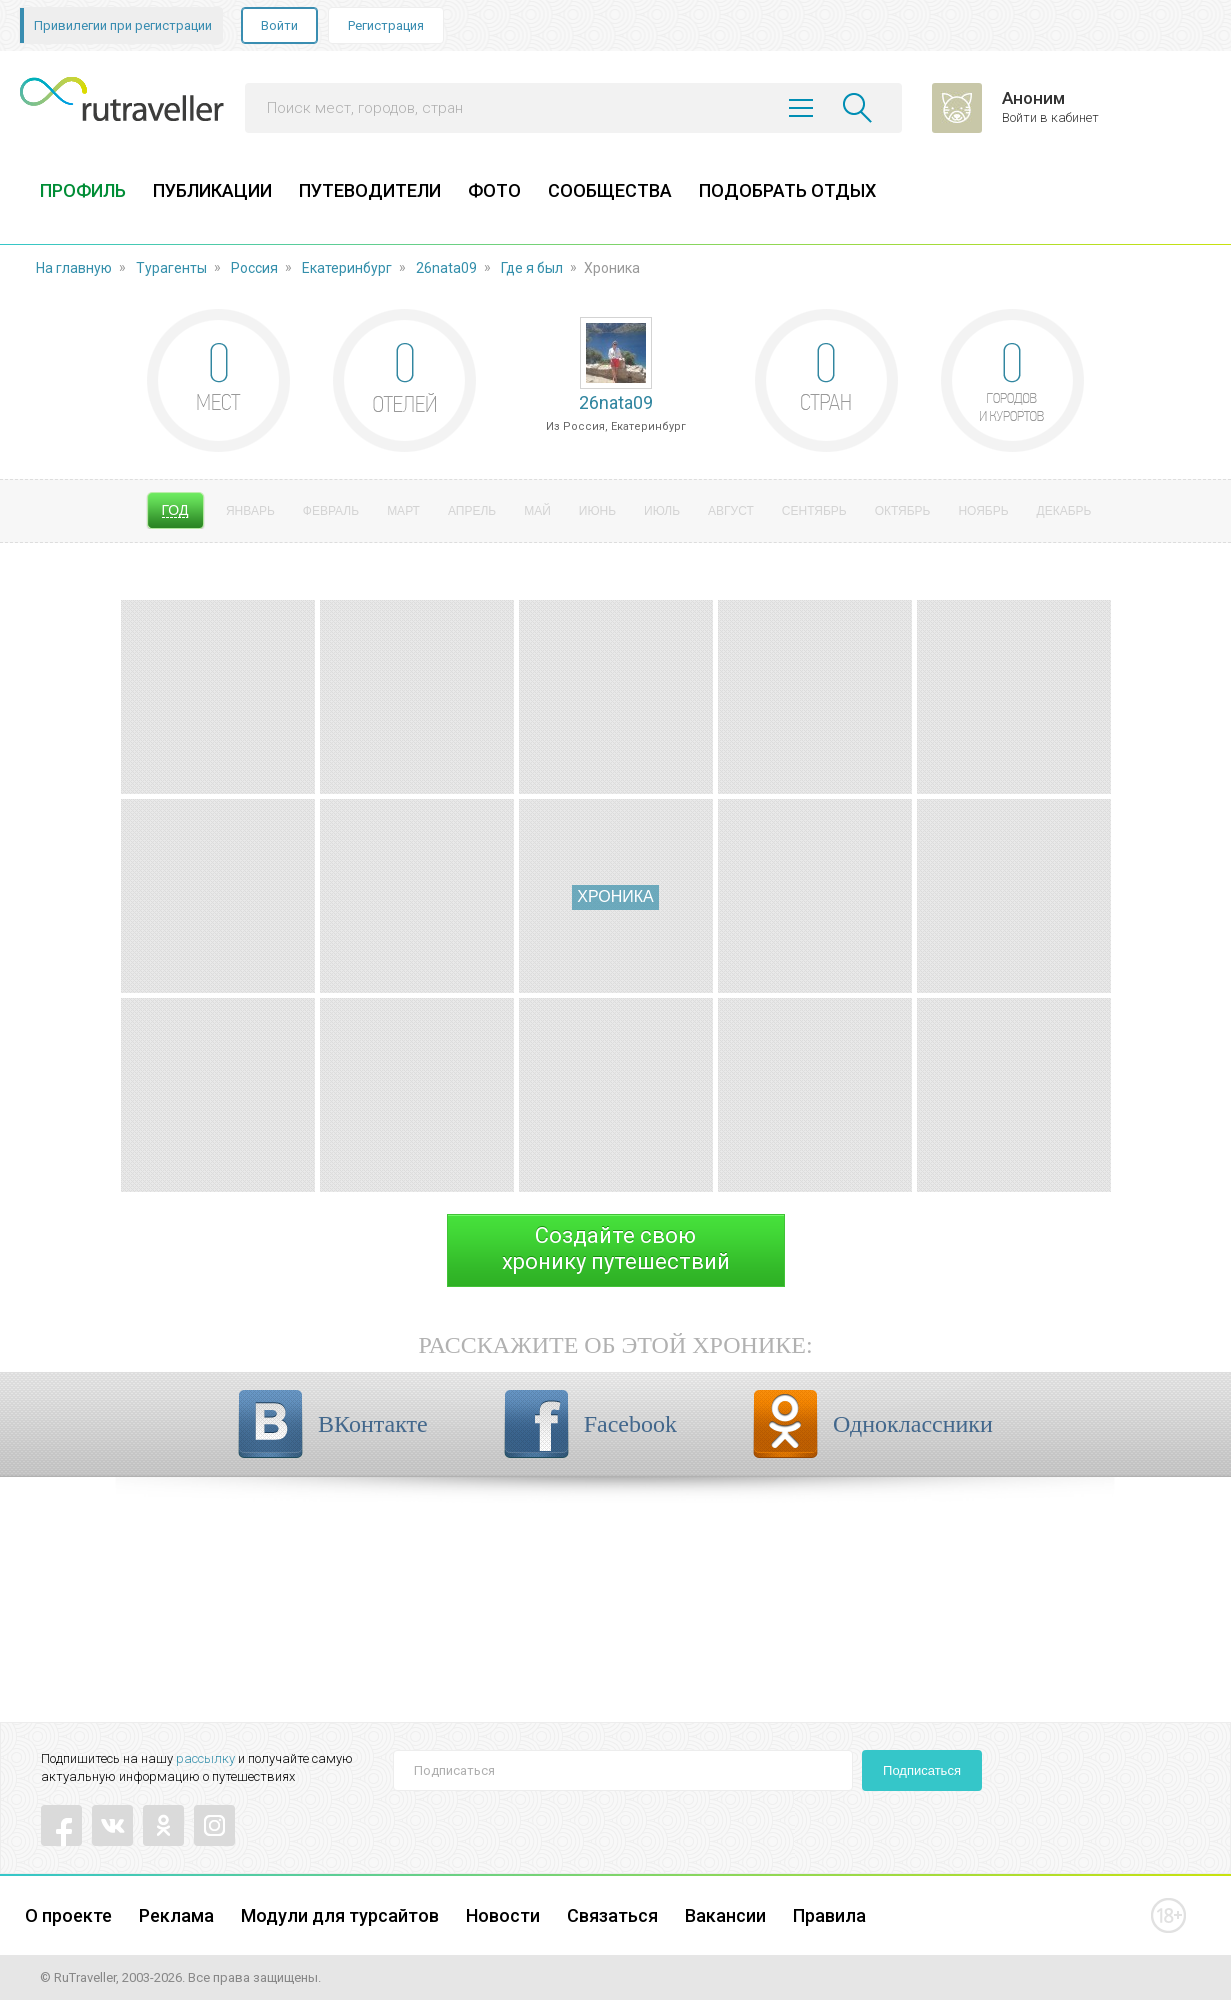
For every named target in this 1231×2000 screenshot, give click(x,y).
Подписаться (922, 1770)
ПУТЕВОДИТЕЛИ (370, 190)
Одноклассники (913, 1424)
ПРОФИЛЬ (83, 190)
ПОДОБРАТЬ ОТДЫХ (787, 190)
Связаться (612, 1915)
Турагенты (171, 268)
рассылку (205, 1758)
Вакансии (725, 1915)
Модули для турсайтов (340, 1915)
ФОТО (494, 190)
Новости (503, 1915)
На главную (74, 268)
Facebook (630, 1424)
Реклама (176, 1915)
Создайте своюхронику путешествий (616, 1248)
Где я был (532, 268)
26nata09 (446, 268)
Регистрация (386, 25)
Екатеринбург (347, 268)
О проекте (68, 1915)
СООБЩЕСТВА (610, 190)
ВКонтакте (373, 1424)
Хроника (615, 896)
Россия (254, 268)
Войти (279, 25)
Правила (829, 1915)
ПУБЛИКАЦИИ (212, 190)
